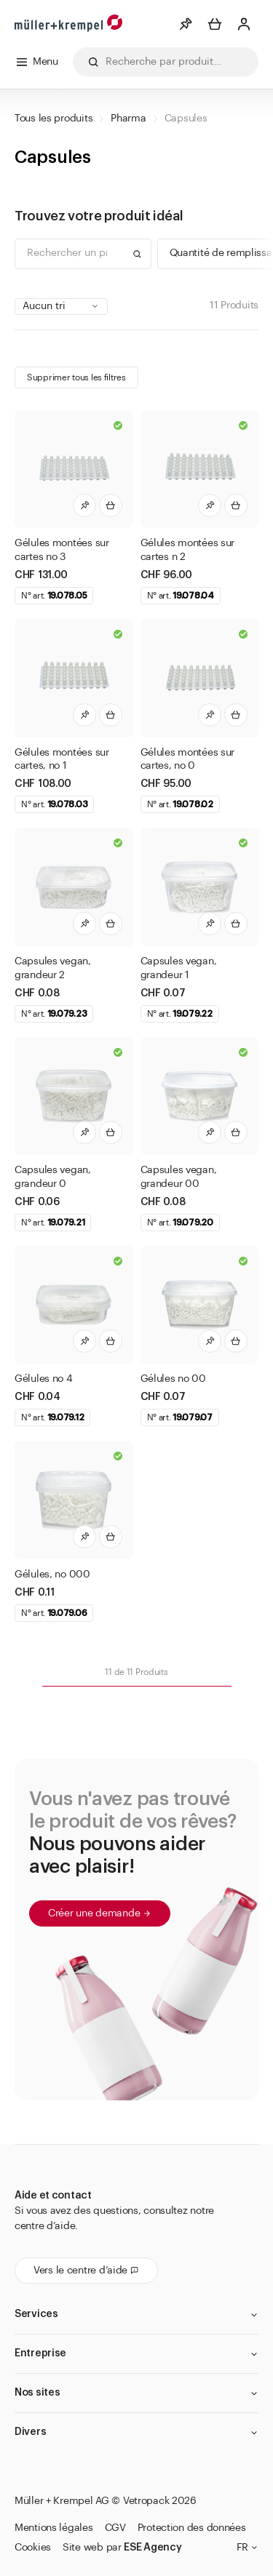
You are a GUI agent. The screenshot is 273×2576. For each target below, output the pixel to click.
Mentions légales (54, 2528)
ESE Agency (152, 2548)
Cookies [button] (33, 2548)
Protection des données (192, 2528)
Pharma (128, 118)
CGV (115, 2528)
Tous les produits (53, 118)
